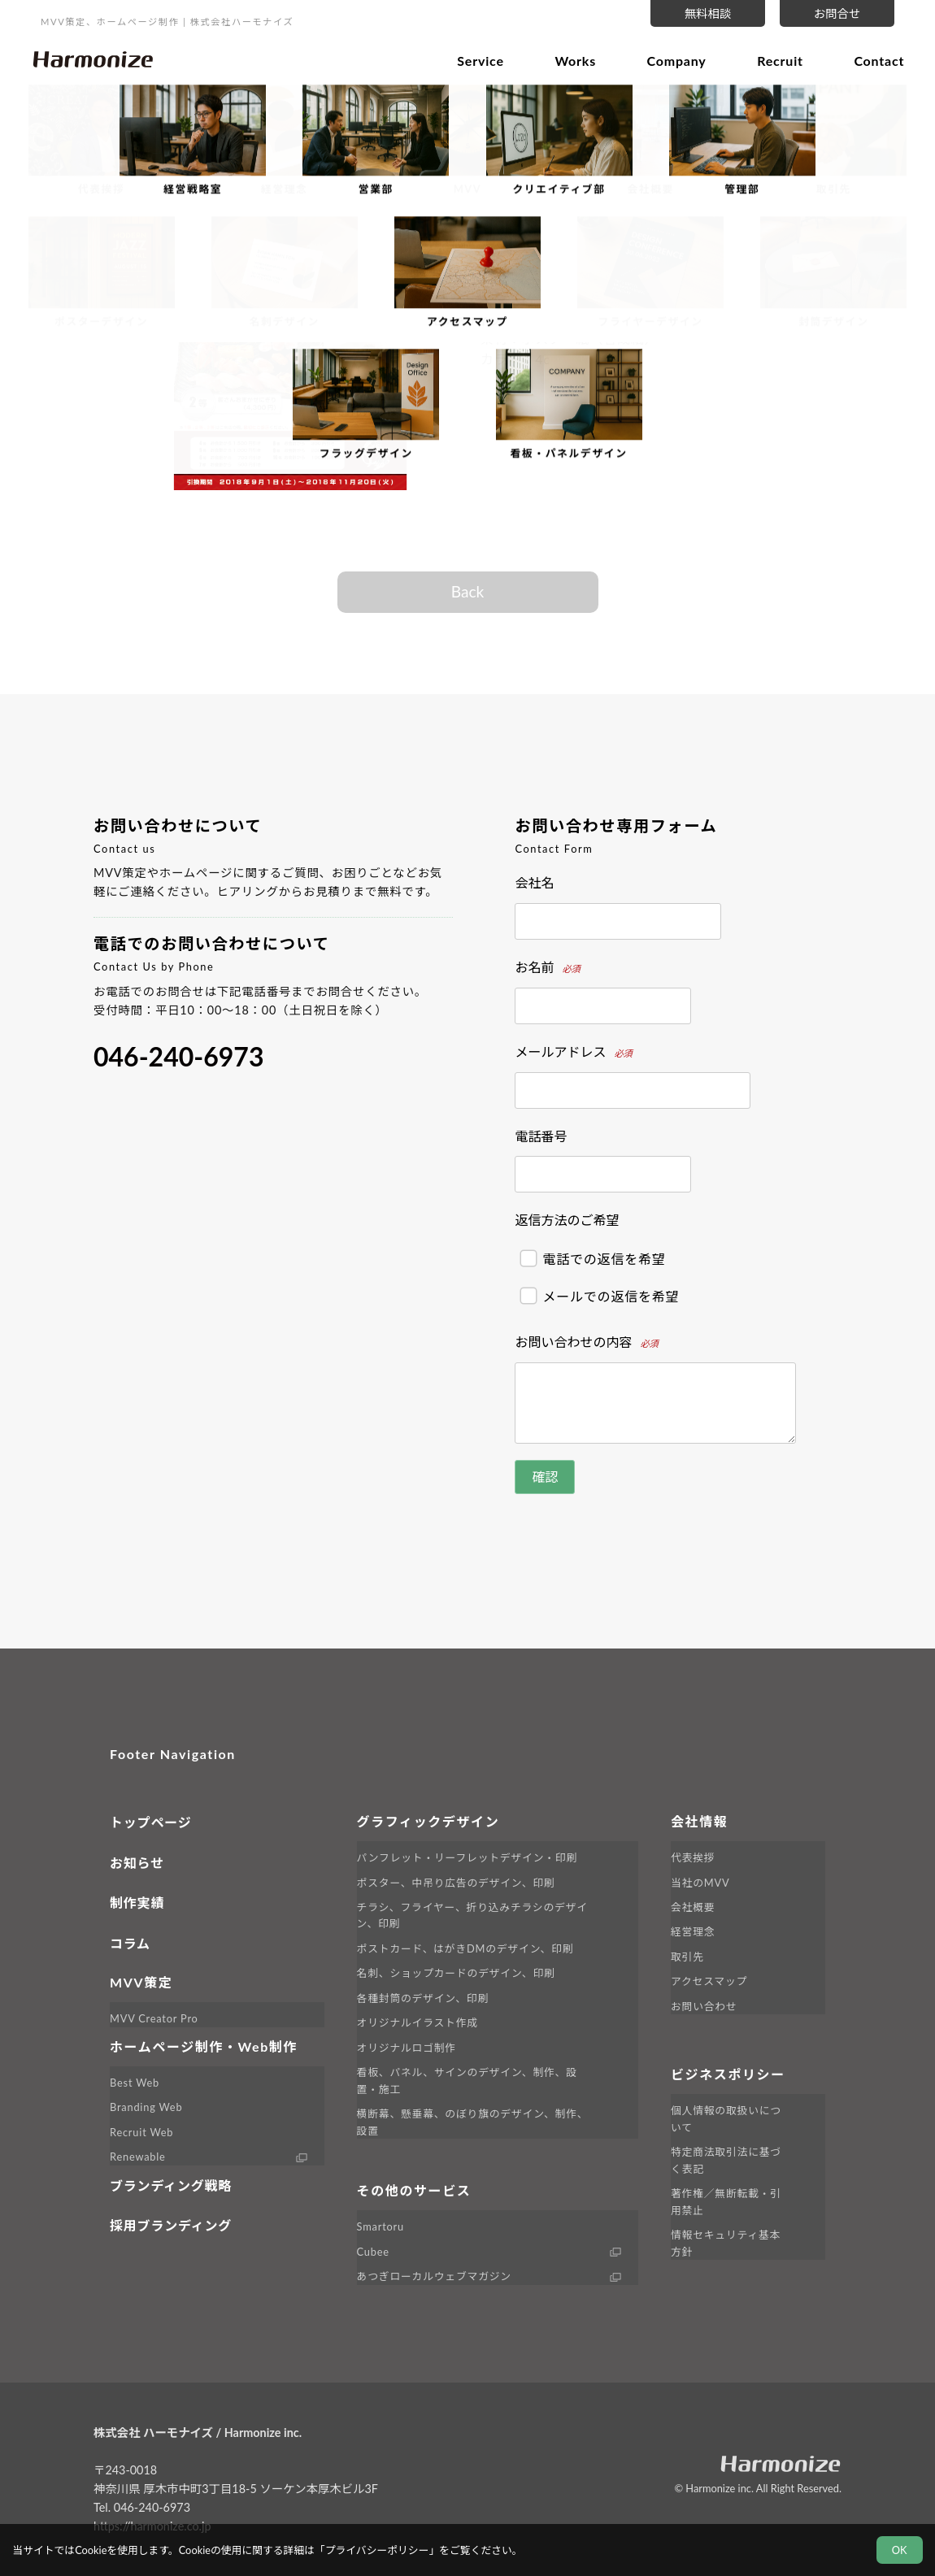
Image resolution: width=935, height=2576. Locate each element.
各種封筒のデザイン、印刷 (423, 1998)
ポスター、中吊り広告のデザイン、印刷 (456, 1882)
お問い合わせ (704, 2006)
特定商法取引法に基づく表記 (726, 2159)
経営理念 (693, 1931)
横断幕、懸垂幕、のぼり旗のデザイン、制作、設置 (473, 2121)
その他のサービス (414, 2190)
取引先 (687, 1956)
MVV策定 (141, 1982)
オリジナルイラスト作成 (417, 2022)
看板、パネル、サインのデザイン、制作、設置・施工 (467, 2080)
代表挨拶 (693, 1857)
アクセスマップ (709, 1980)
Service (474, 59)
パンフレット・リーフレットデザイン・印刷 (467, 1857)
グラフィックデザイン (428, 1821)
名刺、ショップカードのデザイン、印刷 (456, 1972)
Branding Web (146, 2106)
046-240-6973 (178, 1056)
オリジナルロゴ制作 (406, 2047)
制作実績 (137, 1902)
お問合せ (837, 13)
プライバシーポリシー (377, 2549)
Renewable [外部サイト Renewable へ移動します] (138, 2156)
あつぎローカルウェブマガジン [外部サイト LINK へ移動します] (434, 2276)
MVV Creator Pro (154, 2018)
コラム (130, 1943)
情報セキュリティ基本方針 (726, 2242)
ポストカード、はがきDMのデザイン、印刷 (465, 1948)
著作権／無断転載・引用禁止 (726, 2201)
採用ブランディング (171, 2225)
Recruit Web (141, 2132)
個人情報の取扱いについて (726, 2118)
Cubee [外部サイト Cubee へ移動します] (373, 2251)
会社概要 (693, 1907)
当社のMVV (700, 1882)
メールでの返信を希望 (600, 1295)
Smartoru (380, 2226)
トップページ (150, 1822)
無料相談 (708, 13)
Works (569, 59)
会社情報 (699, 1821)
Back (468, 591)
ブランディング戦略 (171, 2185)
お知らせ (137, 1862)
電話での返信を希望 (593, 1258)
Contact (873, 59)
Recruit (774, 59)
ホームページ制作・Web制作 (204, 2046)
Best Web (134, 2082)
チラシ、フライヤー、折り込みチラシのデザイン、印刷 (472, 1915)
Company (670, 59)
